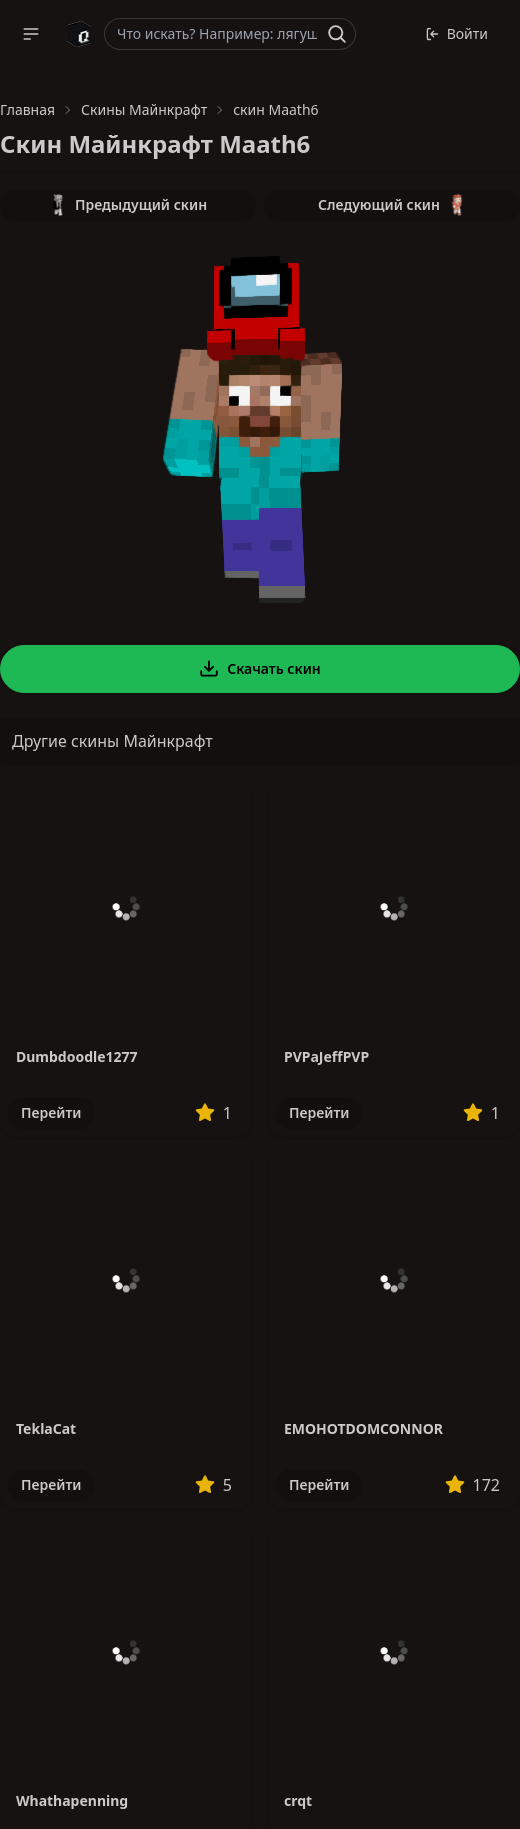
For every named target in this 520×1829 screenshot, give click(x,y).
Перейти (51, 1112)
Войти (456, 33)
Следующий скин (392, 205)
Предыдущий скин (128, 205)
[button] (31, 34)
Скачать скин (260, 669)
